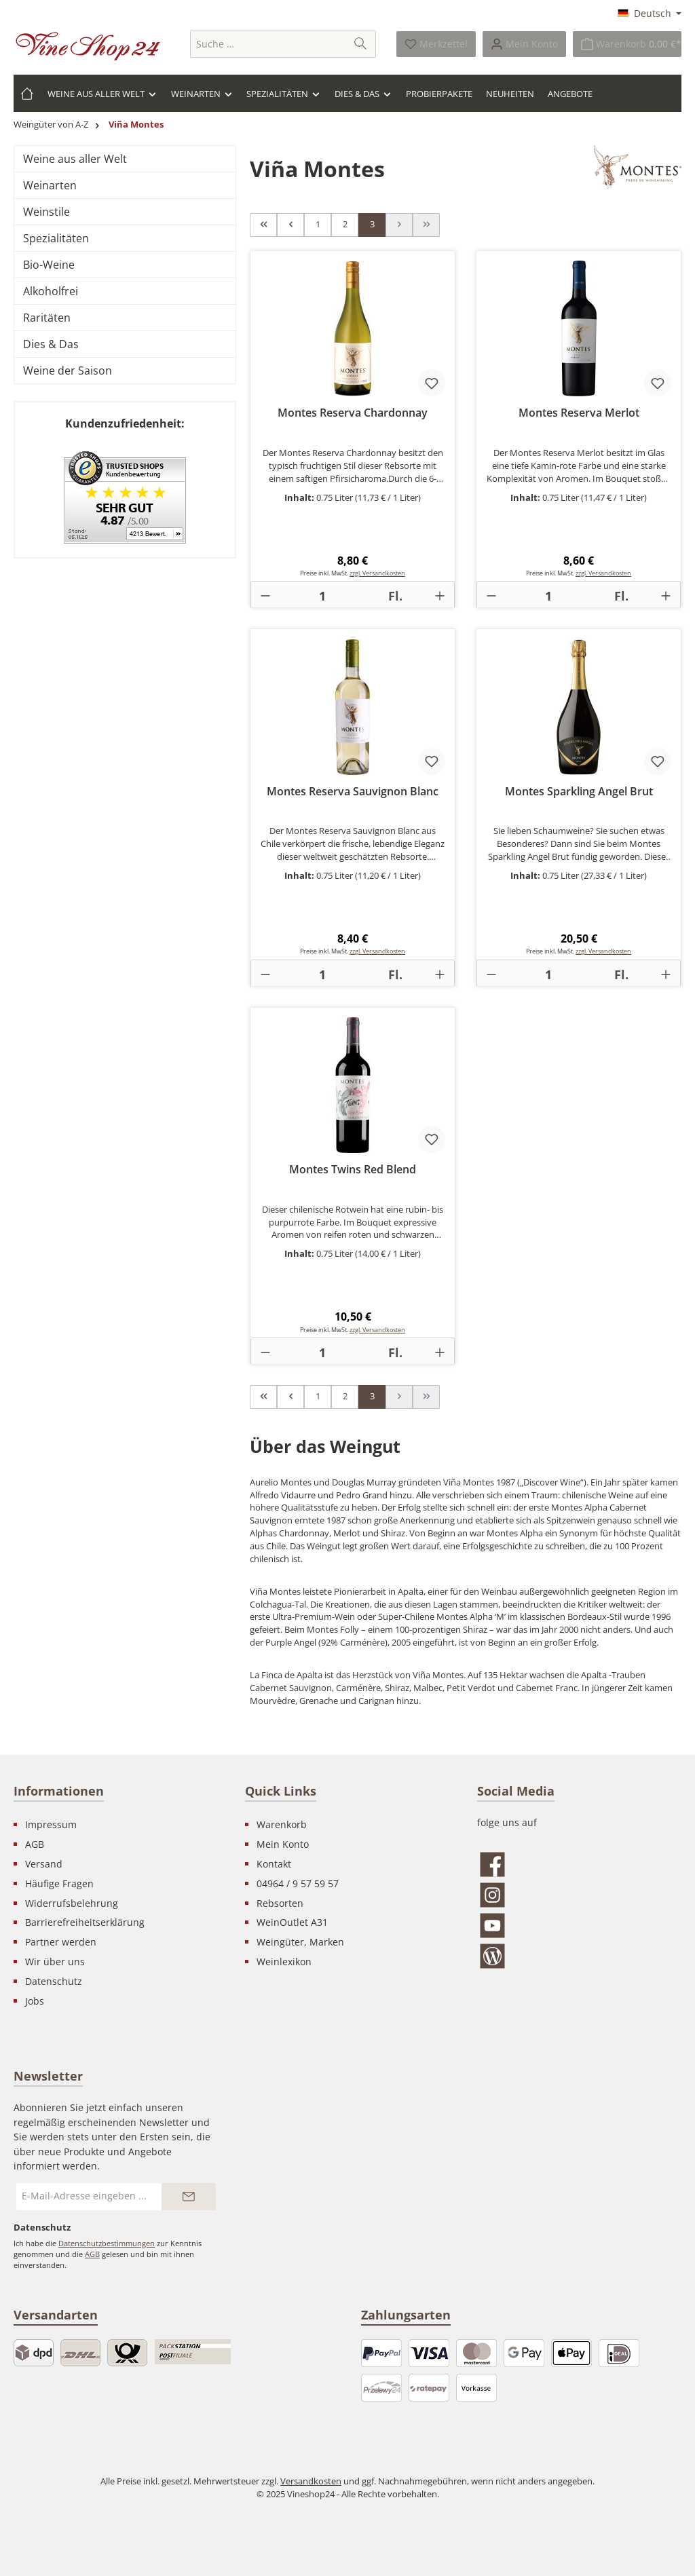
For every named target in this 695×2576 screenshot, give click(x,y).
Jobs (34, 2000)
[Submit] (189, 2196)
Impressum (51, 1824)
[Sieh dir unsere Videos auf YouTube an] (579, 1925)
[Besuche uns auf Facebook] (579, 1864)
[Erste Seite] (263, 225)
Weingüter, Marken (300, 1941)
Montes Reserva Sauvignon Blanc (352, 792)
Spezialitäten (56, 238)
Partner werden (60, 1941)
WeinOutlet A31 (292, 1922)
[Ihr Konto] (524, 44)
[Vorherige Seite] (290, 225)
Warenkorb (282, 1824)
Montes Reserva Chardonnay (353, 413)
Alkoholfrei (50, 291)
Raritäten (47, 317)
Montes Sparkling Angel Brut (579, 792)
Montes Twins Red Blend (352, 1170)
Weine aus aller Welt (75, 158)
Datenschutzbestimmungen (106, 2243)
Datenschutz (53, 1981)
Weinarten (50, 185)
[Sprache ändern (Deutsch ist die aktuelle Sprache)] (649, 13)
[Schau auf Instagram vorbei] (579, 1895)
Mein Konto (283, 1844)
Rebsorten (280, 1903)
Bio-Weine (49, 264)
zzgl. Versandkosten (377, 573)
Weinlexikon (284, 1961)
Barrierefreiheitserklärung (85, 1922)
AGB (34, 1844)
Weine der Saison (67, 370)
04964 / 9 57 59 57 (298, 1883)
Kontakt (274, 1863)
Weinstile (46, 211)
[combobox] (268, 44)
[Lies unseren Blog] (579, 1956)
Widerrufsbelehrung (71, 1903)
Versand (43, 1863)
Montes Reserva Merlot (579, 413)
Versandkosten (310, 2481)
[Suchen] (360, 44)
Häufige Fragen (59, 1883)
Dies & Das (51, 344)
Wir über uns (55, 1961)
